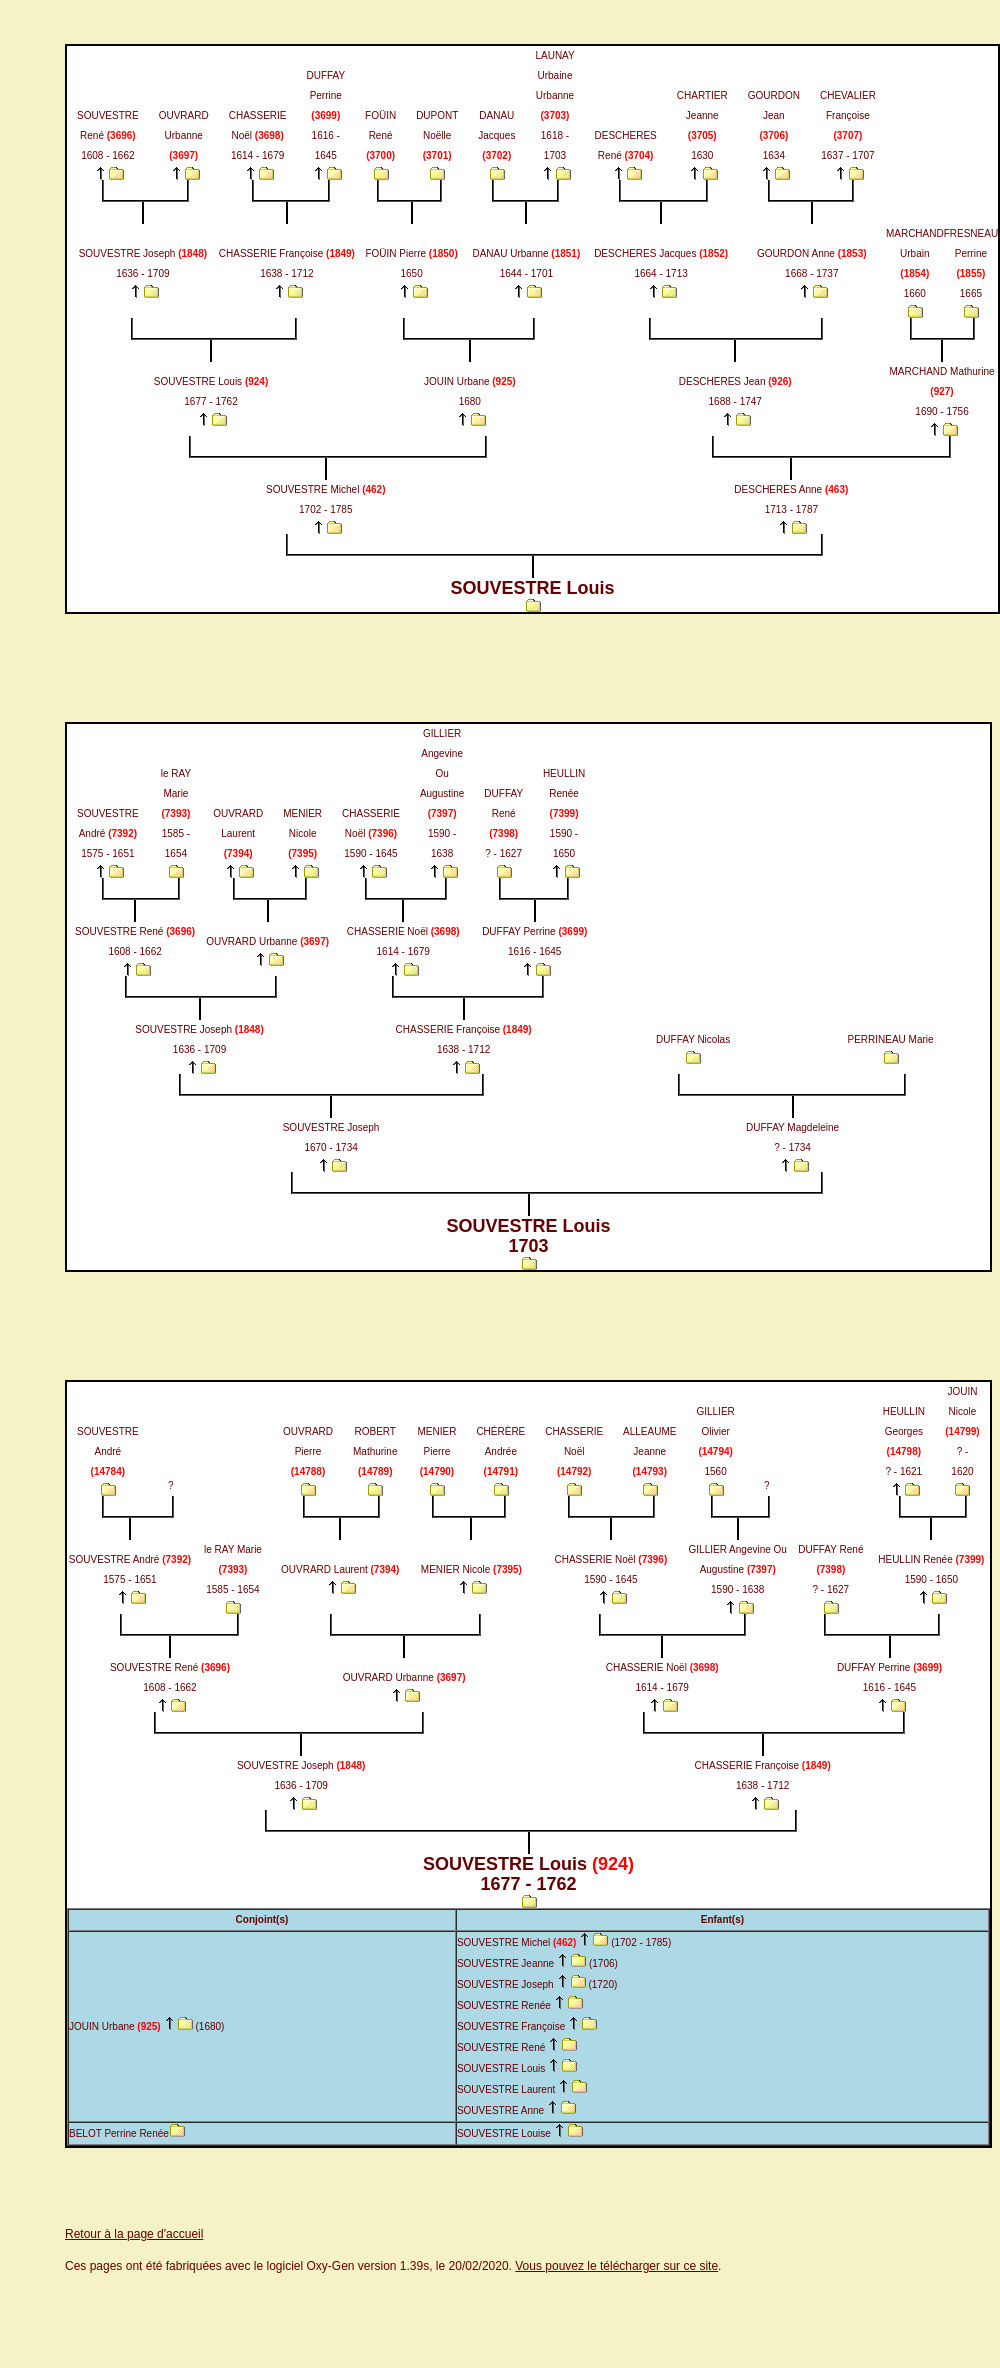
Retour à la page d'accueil (134, 2234)
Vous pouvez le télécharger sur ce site (616, 2266)
